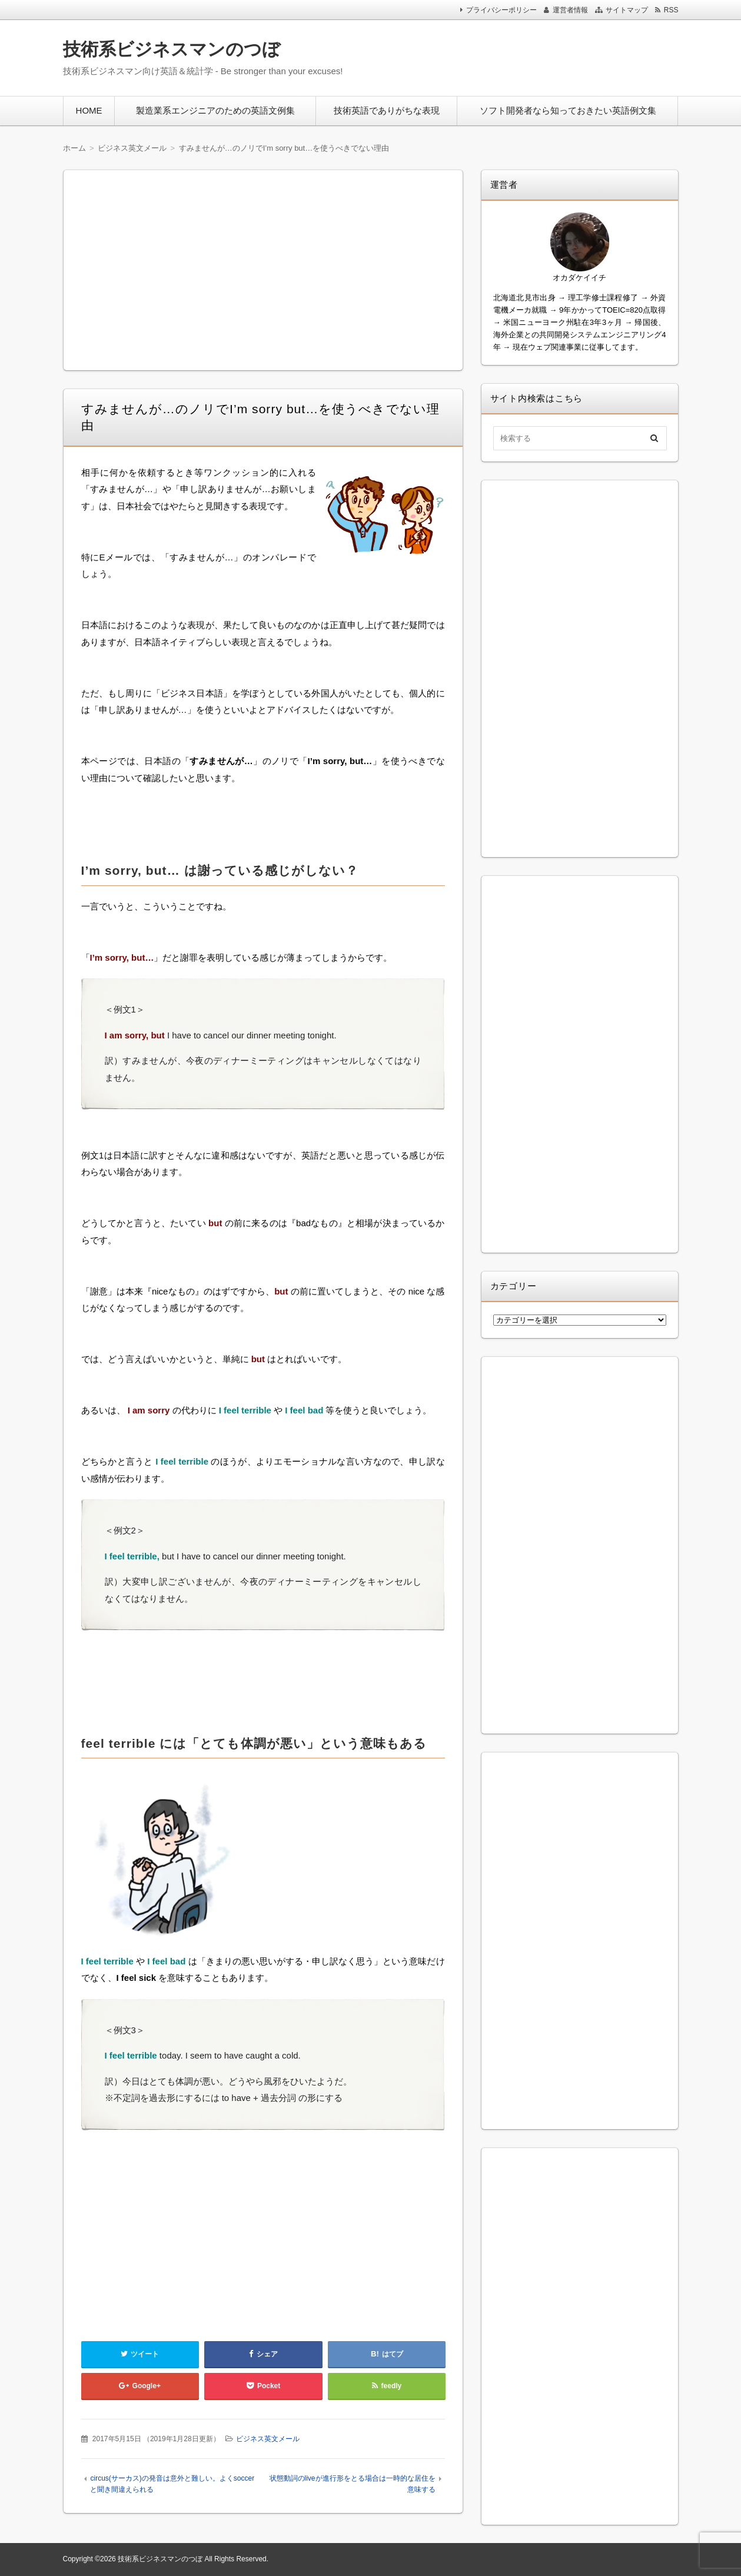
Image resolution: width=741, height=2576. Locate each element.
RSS (671, 10)
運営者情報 (570, 10)
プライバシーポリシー (501, 10)
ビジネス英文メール (268, 2439)
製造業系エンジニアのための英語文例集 (215, 110)
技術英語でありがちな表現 (387, 110)
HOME (89, 110)
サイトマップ (627, 10)
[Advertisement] (523, 55)
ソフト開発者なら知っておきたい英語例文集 (568, 110)
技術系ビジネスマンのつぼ (171, 49)
